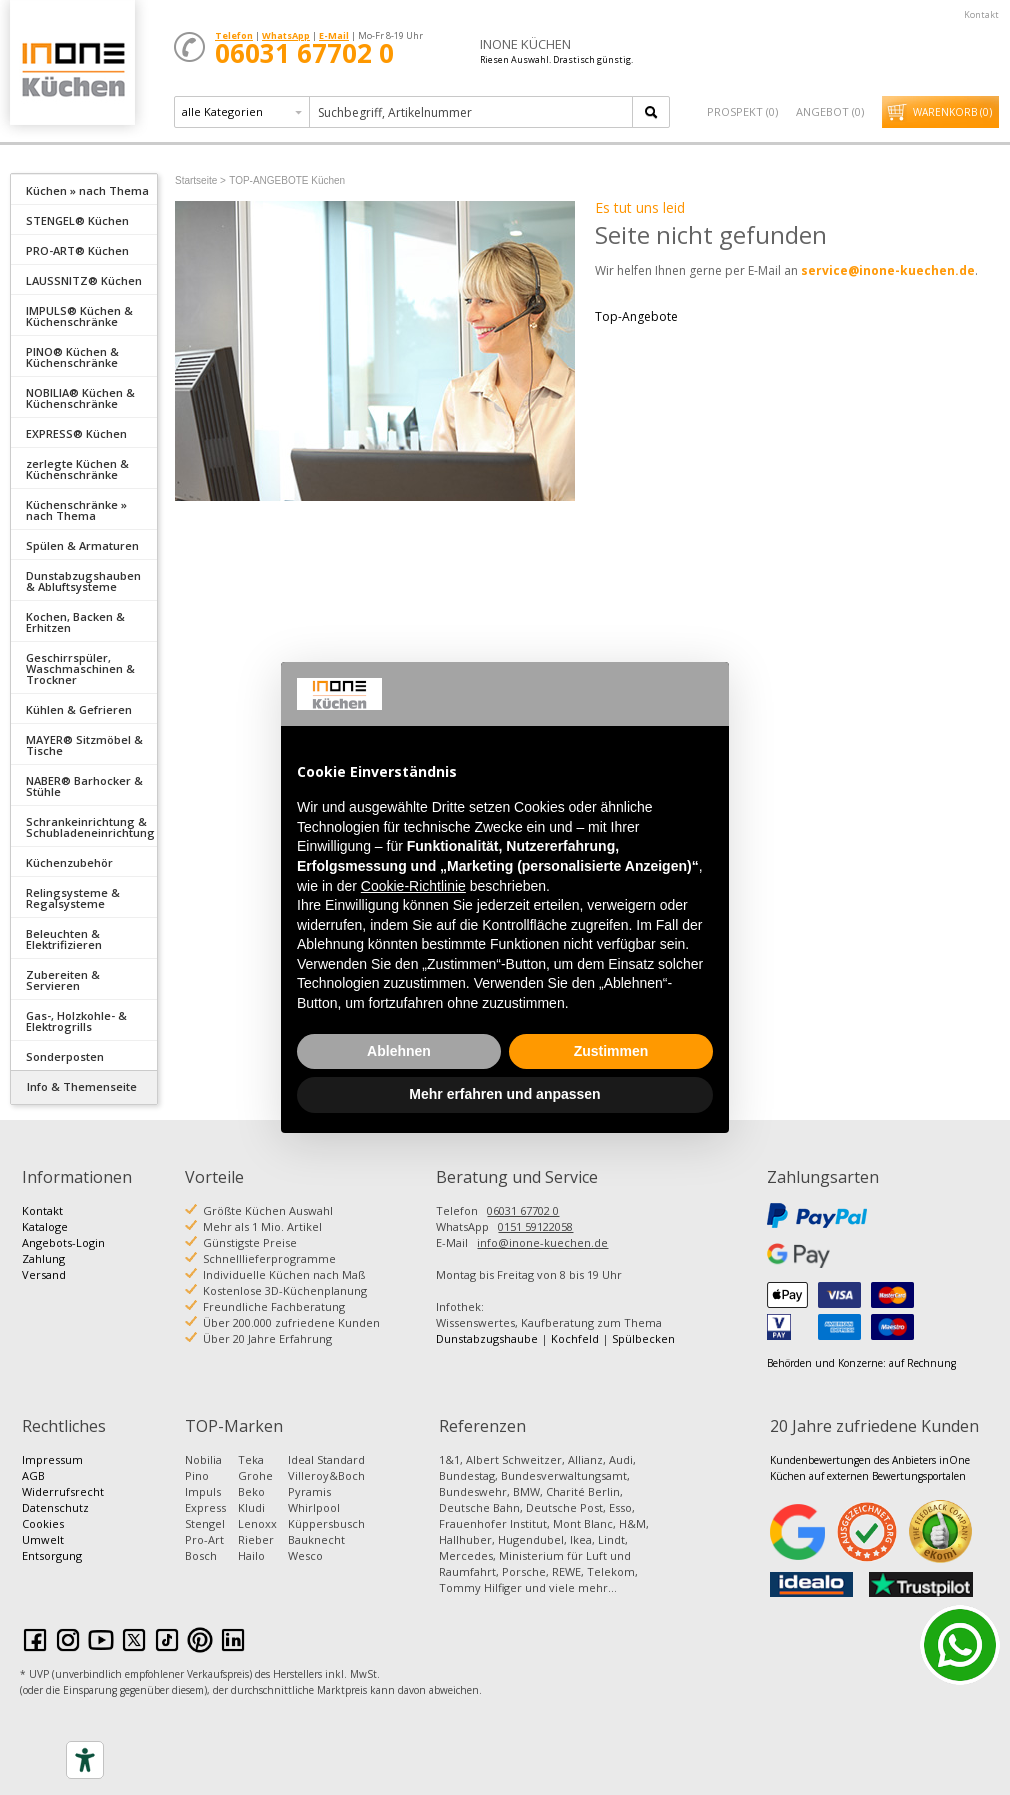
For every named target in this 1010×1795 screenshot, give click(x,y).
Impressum (52, 1459)
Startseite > (200, 180)
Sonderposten (65, 1056)
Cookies (43, 1523)
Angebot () (830, 111)
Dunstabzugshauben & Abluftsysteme (83, 581)
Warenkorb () (952, 112)
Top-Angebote (636, 316)
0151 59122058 (535, 1226)
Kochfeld (575, 1338)
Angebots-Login (63, 1242)
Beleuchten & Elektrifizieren (64, 939)
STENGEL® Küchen (77, 220)
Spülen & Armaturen (82, 545)
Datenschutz (55, 1507)
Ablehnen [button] (399, 1051)
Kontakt (981, 14)
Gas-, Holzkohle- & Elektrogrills (76, 1021)
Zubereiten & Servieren (63, 980)
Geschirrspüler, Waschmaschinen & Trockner (80, 668)
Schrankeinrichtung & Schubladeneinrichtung (90, 827)
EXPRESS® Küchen (76, 433)
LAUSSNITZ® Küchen (84, 280)
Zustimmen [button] (611, 1051)
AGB (33, 1475)
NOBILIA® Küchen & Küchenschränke (80, 398)
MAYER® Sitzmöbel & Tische (84, 745)
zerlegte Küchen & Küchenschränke (77, 469)
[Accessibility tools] (85, 1760)
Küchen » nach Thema (87, 190)
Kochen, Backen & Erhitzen (75, 622)
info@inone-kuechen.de (542, 1242)
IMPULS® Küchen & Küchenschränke (79, 316)
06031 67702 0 (523, 1210)
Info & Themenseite (82, 1086)
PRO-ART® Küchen (77, 250)
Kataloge (45, 1226)
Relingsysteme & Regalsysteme (73, 898)
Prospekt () (742, 111)
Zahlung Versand (44, 1266)
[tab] (84, 189)
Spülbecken (643, 1338)
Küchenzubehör (69, 862)
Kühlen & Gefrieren (79, 709)
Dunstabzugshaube (487, 1338)
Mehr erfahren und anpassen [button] (504, 1094)
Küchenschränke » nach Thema (76, 510)
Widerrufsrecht (63, 1491)
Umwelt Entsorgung (52, 1547)
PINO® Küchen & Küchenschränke (72, 357)
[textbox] (472, 112)
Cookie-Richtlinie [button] (413, 886)
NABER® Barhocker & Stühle (84, 786)
